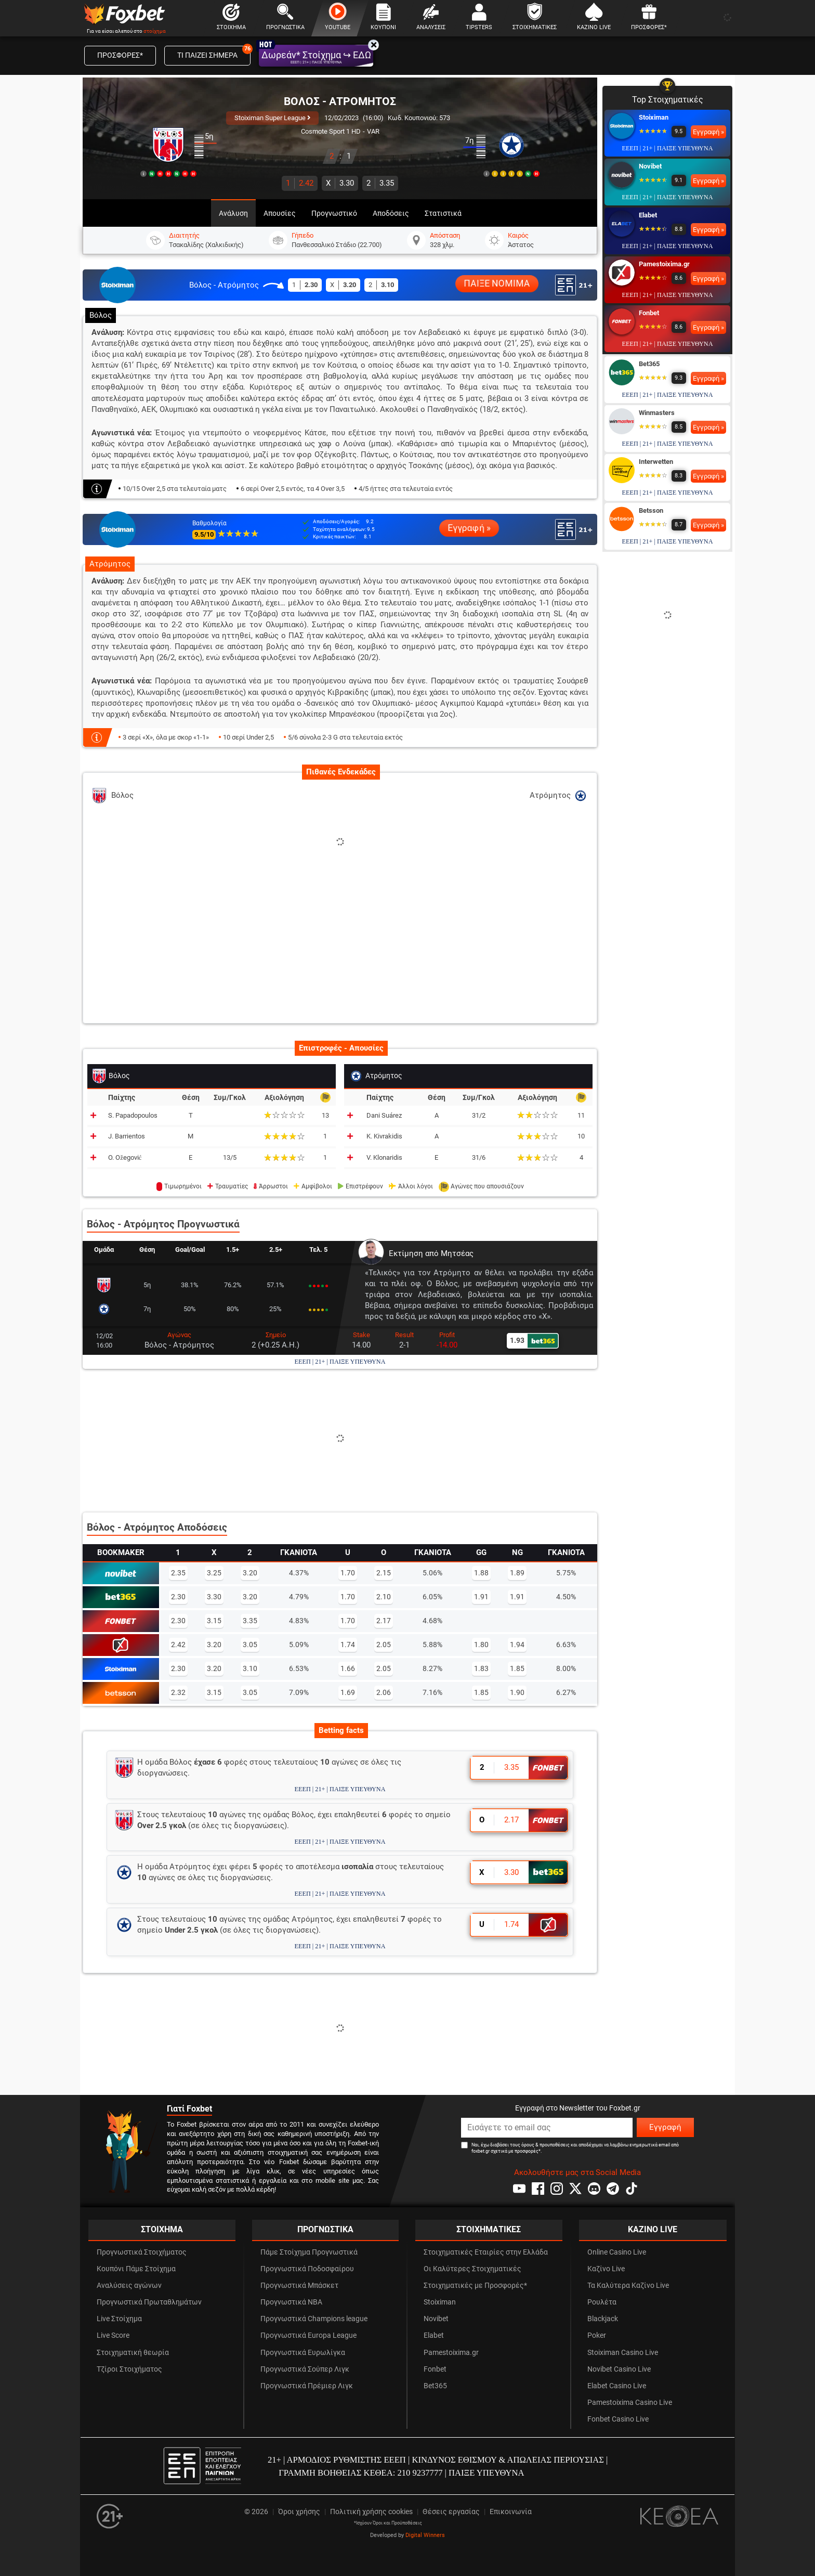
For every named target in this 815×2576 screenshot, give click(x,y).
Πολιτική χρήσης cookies (371, 2511)
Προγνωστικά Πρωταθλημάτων (149, 2302)
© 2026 (256, 2511)
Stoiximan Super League (272, 118)
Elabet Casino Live (616, 2385)
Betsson (651, 510)
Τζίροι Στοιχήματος (129, 2369)
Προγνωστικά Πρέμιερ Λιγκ (306, 2385)
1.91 (481, 1597)
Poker (596, 2335)
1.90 (517, 1692)
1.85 (517, 1668)
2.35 (178, 1573)
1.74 (347, 1644)
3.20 (250, 1573)
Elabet (648, 215)
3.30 (340, 183)
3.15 (214, 1620)
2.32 (178, 1692)
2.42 (299, 183)
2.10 (383, 1597)
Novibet (650, 166)
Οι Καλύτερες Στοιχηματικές (472, 2268)
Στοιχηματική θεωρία (133, 2352)
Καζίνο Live (606, 2268)
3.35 (380, 183)
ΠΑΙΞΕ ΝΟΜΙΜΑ (497, 283)
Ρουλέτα (601, 2302)
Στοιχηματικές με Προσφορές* (475, 2285)
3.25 (214, 1573)
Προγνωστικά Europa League (308, 2335)
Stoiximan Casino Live (622, 2352)
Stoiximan (653, 117)
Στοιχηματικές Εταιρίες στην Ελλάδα (486, 2252)
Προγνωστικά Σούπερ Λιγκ (304, 2369)
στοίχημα (154, 31)
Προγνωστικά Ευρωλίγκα (302, 2352)
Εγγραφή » (469, 527)
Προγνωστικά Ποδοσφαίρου (307, 2268)
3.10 (250, 1668)
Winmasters (657, 413)
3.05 (250, 1644)
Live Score (113, 2335)
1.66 (347, 1668)
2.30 (178, 1597)
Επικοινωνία (511, 2511)
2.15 (383, 1573)
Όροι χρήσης (299, 2511)
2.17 (383, 1620)
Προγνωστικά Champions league (313, 2318)
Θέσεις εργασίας (451, 2511)
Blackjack (602, 2318)
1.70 (347, 1573)
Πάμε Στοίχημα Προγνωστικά (309, 2252)
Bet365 (649, 364)
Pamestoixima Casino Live (629, 2402)
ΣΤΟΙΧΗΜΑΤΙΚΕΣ (488, 2229)
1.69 (347, 1692)
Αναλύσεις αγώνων (129, 2285)
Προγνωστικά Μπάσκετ (299, 2285)
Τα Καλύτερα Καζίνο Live (628, 2285)
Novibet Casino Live (619, 2369)
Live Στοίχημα (119, 2318)
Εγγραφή (665, 2127)
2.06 (383, 1692)
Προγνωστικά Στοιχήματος (142, 2252)
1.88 (481, 1573)
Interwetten (656, 461)
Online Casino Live (616, 2252)
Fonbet (649, 313)
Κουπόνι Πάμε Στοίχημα (136, 2268)
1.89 (517, 1573)
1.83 (481, 1668)
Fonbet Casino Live (618, 2419)
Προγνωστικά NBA (291, 2302)
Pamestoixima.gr (664, 264)
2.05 (383, 1644)
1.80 (481, 1644)
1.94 (517, 1644)
